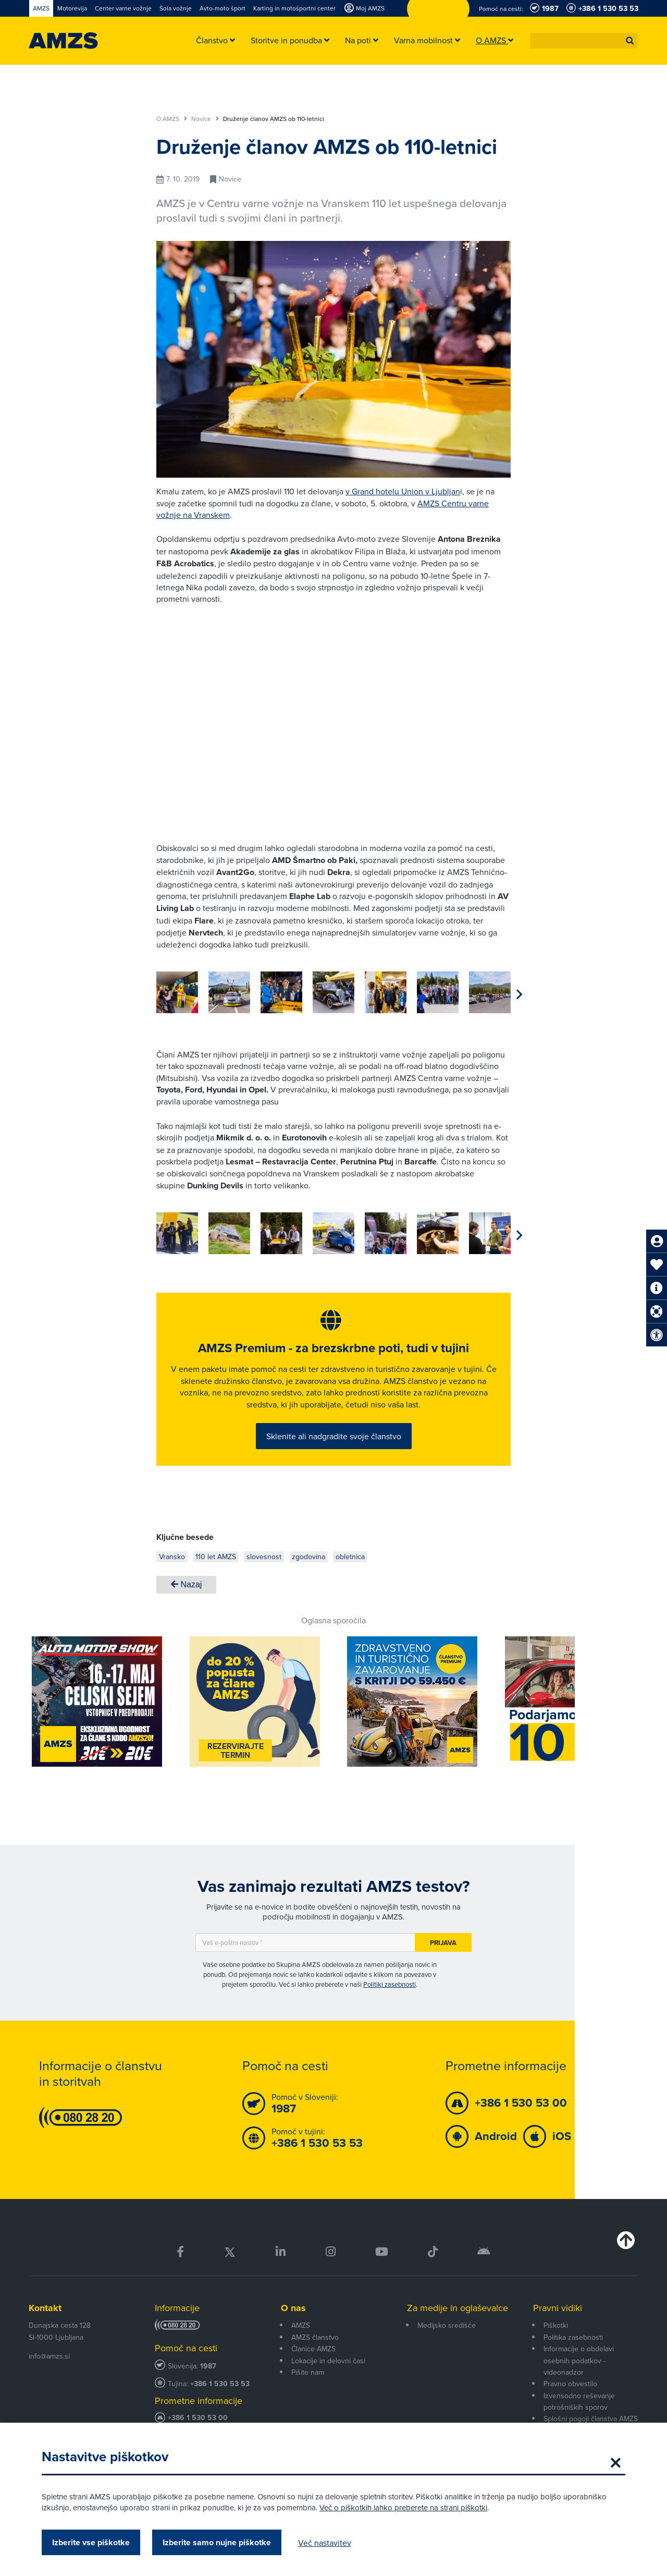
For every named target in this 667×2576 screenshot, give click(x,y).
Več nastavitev (324, 2542)
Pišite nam (307, 2391)
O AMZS (171, 119)
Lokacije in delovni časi (328, 2380)
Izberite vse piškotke (91, 2542)
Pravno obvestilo (570, 2403)
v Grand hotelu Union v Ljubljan (402, 491)
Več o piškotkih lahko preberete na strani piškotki (403, 2507)
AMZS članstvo (315, 2356)
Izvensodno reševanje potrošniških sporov (579, 2421)
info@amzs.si (49, 2376)
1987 (208, 2385)
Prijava (443, 1962)
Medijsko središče (446, 2345)
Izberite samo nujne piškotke (217, 2542)
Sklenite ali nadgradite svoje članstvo (333, 1447)
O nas (293, 2327)
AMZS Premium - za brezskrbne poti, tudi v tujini (333, 1359)
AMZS (300, 2345)
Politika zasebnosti (573, 2356)
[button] (630, 40)
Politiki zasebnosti (389, 2004)
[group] (177, 992)
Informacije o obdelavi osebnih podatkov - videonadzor (579, 2380)
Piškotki (556, 2345)
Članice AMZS (313, 2368)
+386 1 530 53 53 (220, 2403)
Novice (205, 119)
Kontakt (45, 2327)
